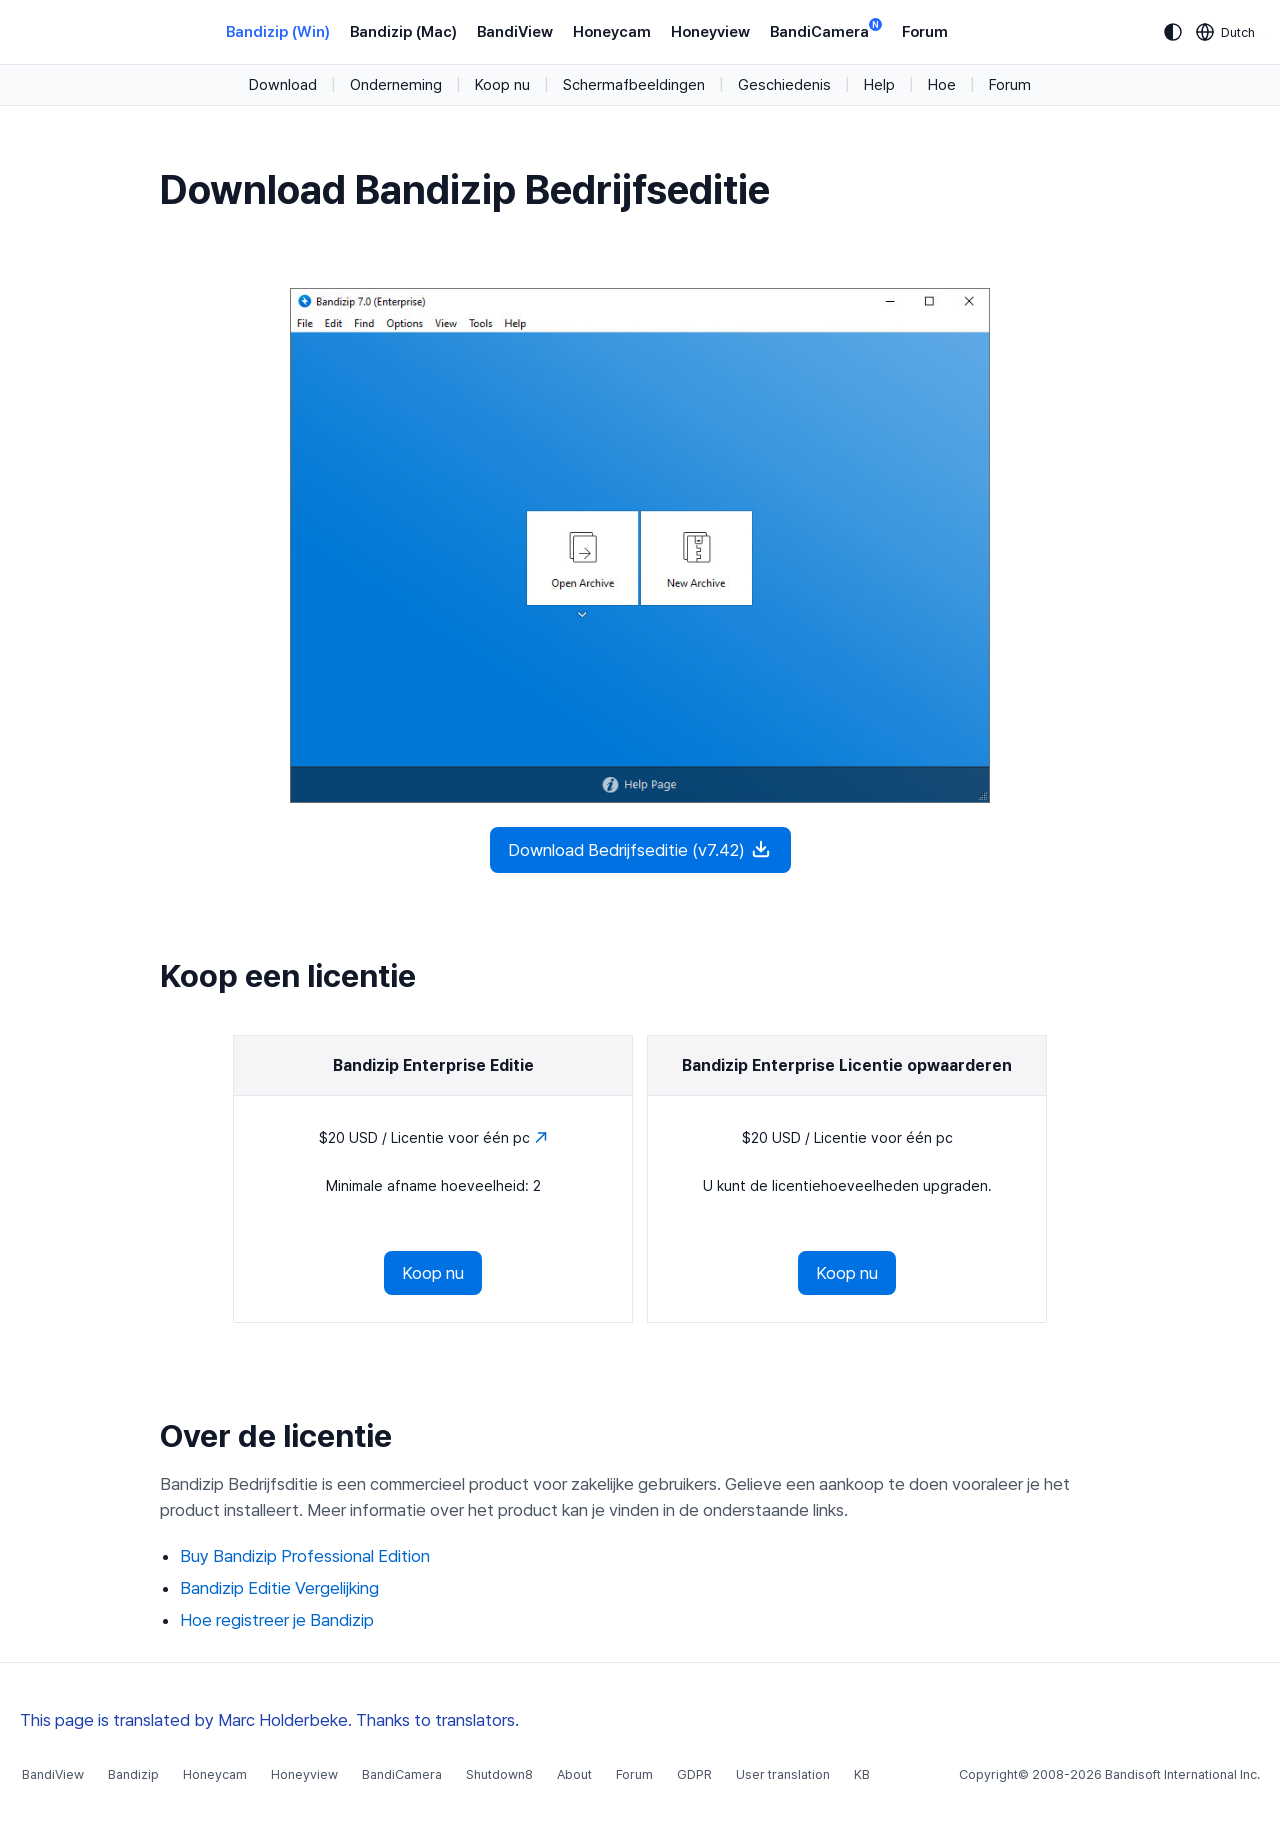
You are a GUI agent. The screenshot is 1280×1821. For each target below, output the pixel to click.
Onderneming (396, 85)
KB (862, 1774)
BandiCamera (826, 30)
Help (879, 85)
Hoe (942, 85)
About (574, 1774)
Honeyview (710, 32)
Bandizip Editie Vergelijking (279, 1588)
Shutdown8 (499, 1774)
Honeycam (612, 32)
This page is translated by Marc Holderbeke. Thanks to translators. (269, 1720)
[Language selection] (1226, 32)
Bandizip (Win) (278, 32)
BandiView (515, 32)
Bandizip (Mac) (403, 32)
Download (283, 85)
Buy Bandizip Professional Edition (305, 1556)
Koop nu (502, 85)
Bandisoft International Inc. (1182, 1774)
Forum (925, 32)
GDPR (694, 1774)
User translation (783, 1774)
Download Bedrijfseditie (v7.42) (640, 849)
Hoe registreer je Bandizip (277, 1620)
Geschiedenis (784, 85)
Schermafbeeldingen (634, 85)
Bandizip (133, 1774)
